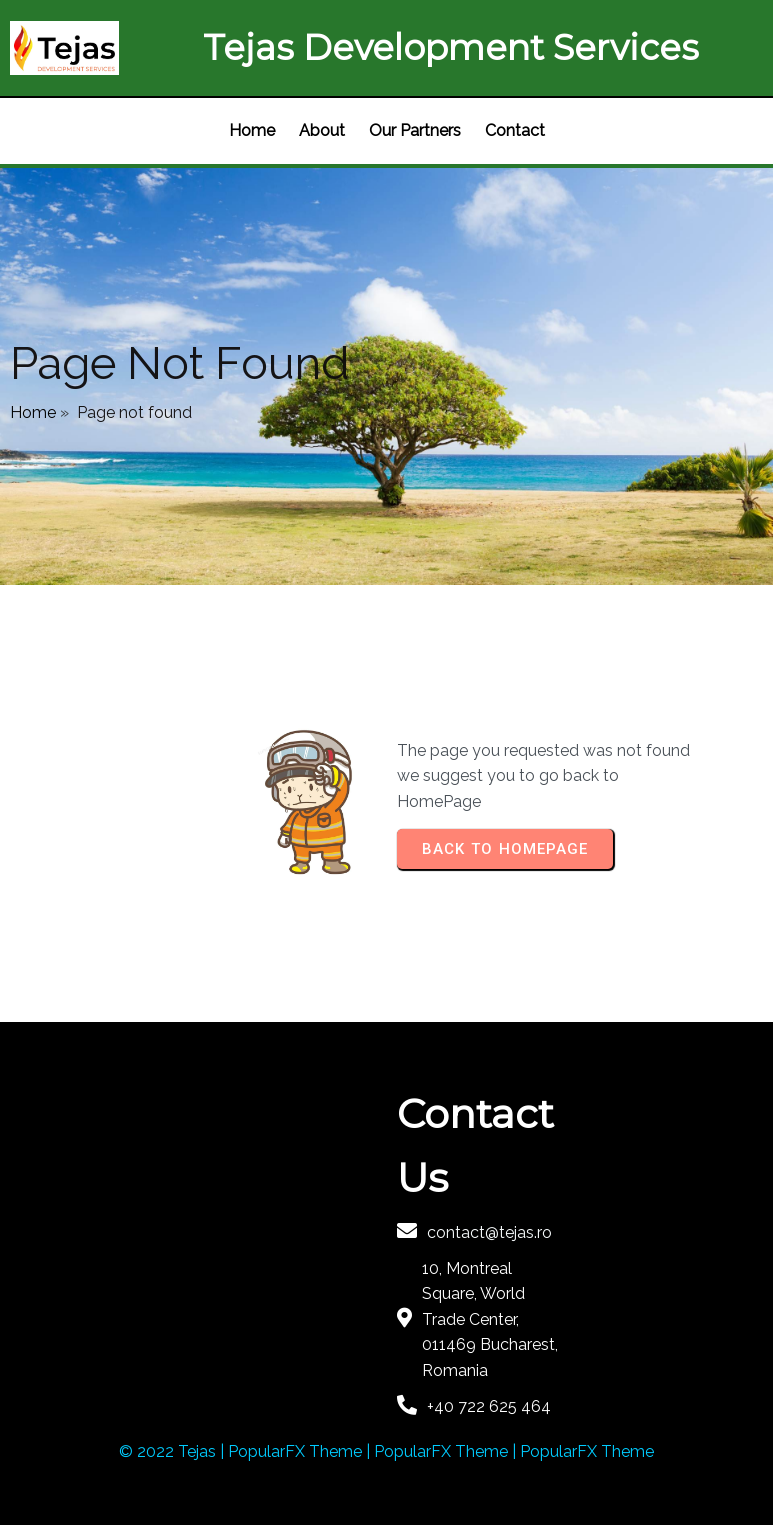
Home (33, 412)
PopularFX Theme (295, 1451)
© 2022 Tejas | (173, 1451)
